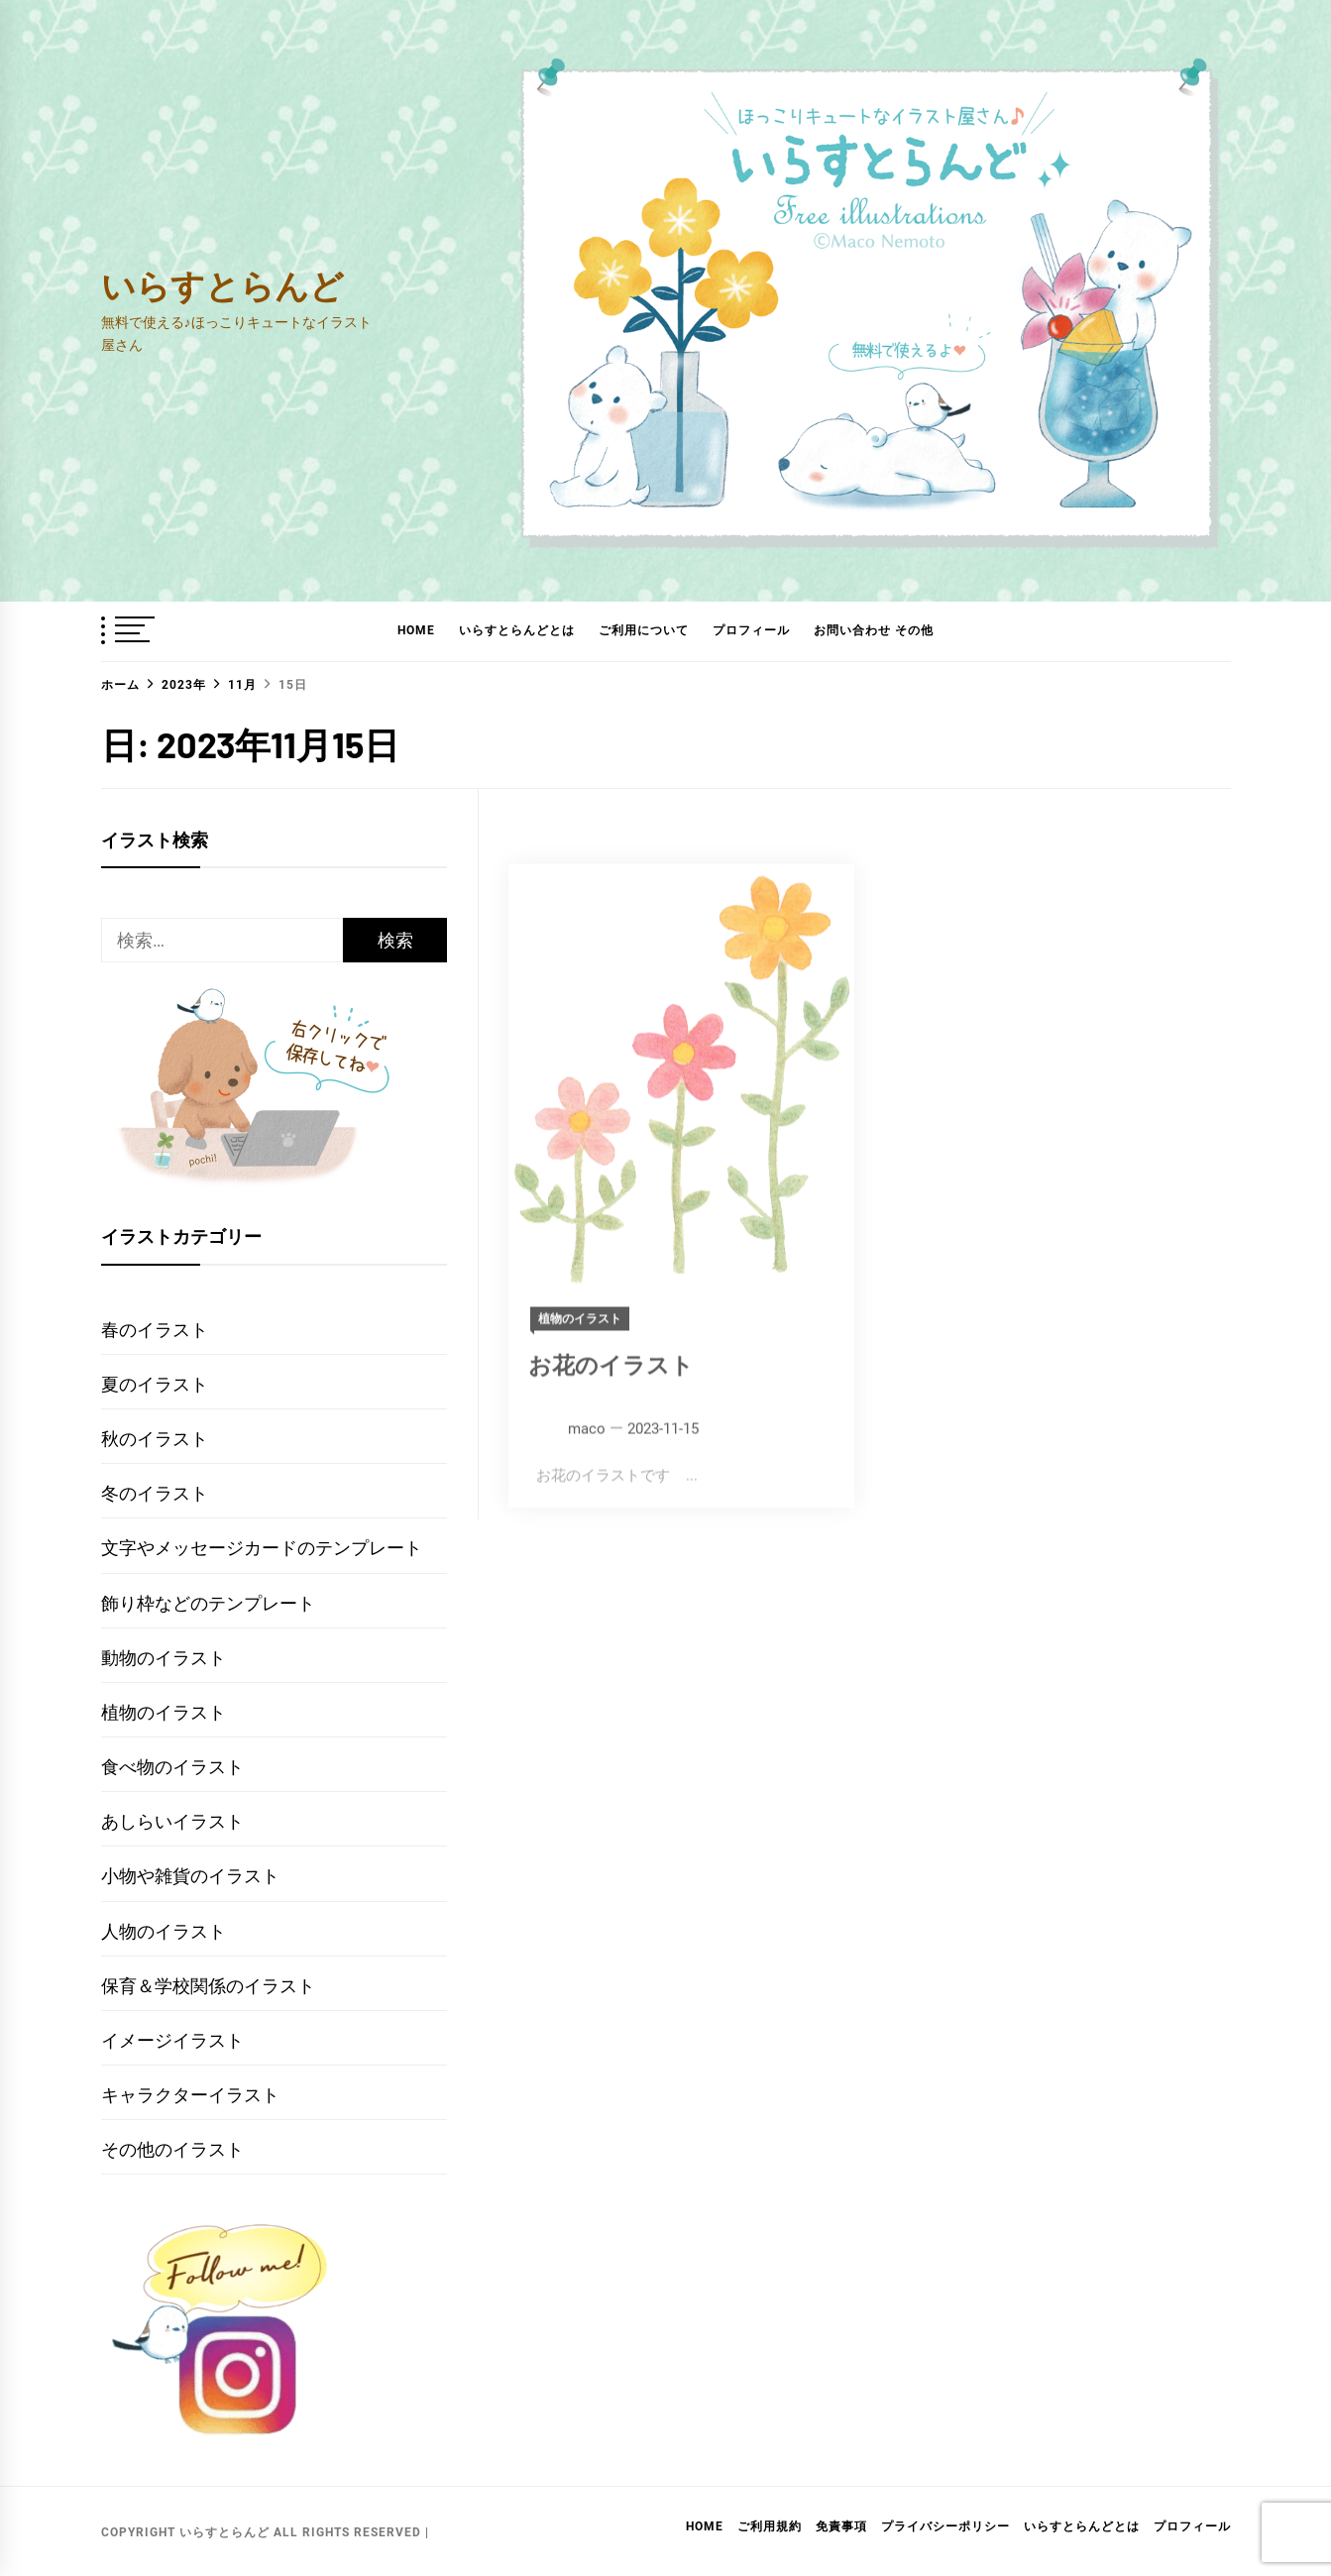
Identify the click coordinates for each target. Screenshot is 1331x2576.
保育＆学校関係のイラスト (208, 1985)
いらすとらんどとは (517, 630)
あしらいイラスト (172, 1821)
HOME (416, 630)
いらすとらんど (222, 285)
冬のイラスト (154, 1493)
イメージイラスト (172, 2040)
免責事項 (841, 2526)
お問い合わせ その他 (874, 630)
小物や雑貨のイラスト (190, 1875)
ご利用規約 (769, 2526)
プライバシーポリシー (945, 2526)
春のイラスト (154, 1329)
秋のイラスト (154, 1438)
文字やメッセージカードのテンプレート (261, 1547)
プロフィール (751, 630)
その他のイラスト (172, 2149)
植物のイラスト (163, 1712)
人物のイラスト (163, 1931)
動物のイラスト (163, 1657)
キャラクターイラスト (190, 2094)
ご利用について (644, 630)
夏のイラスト (154, 1384)
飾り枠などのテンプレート (208, 1603)
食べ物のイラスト (172, 1766)
